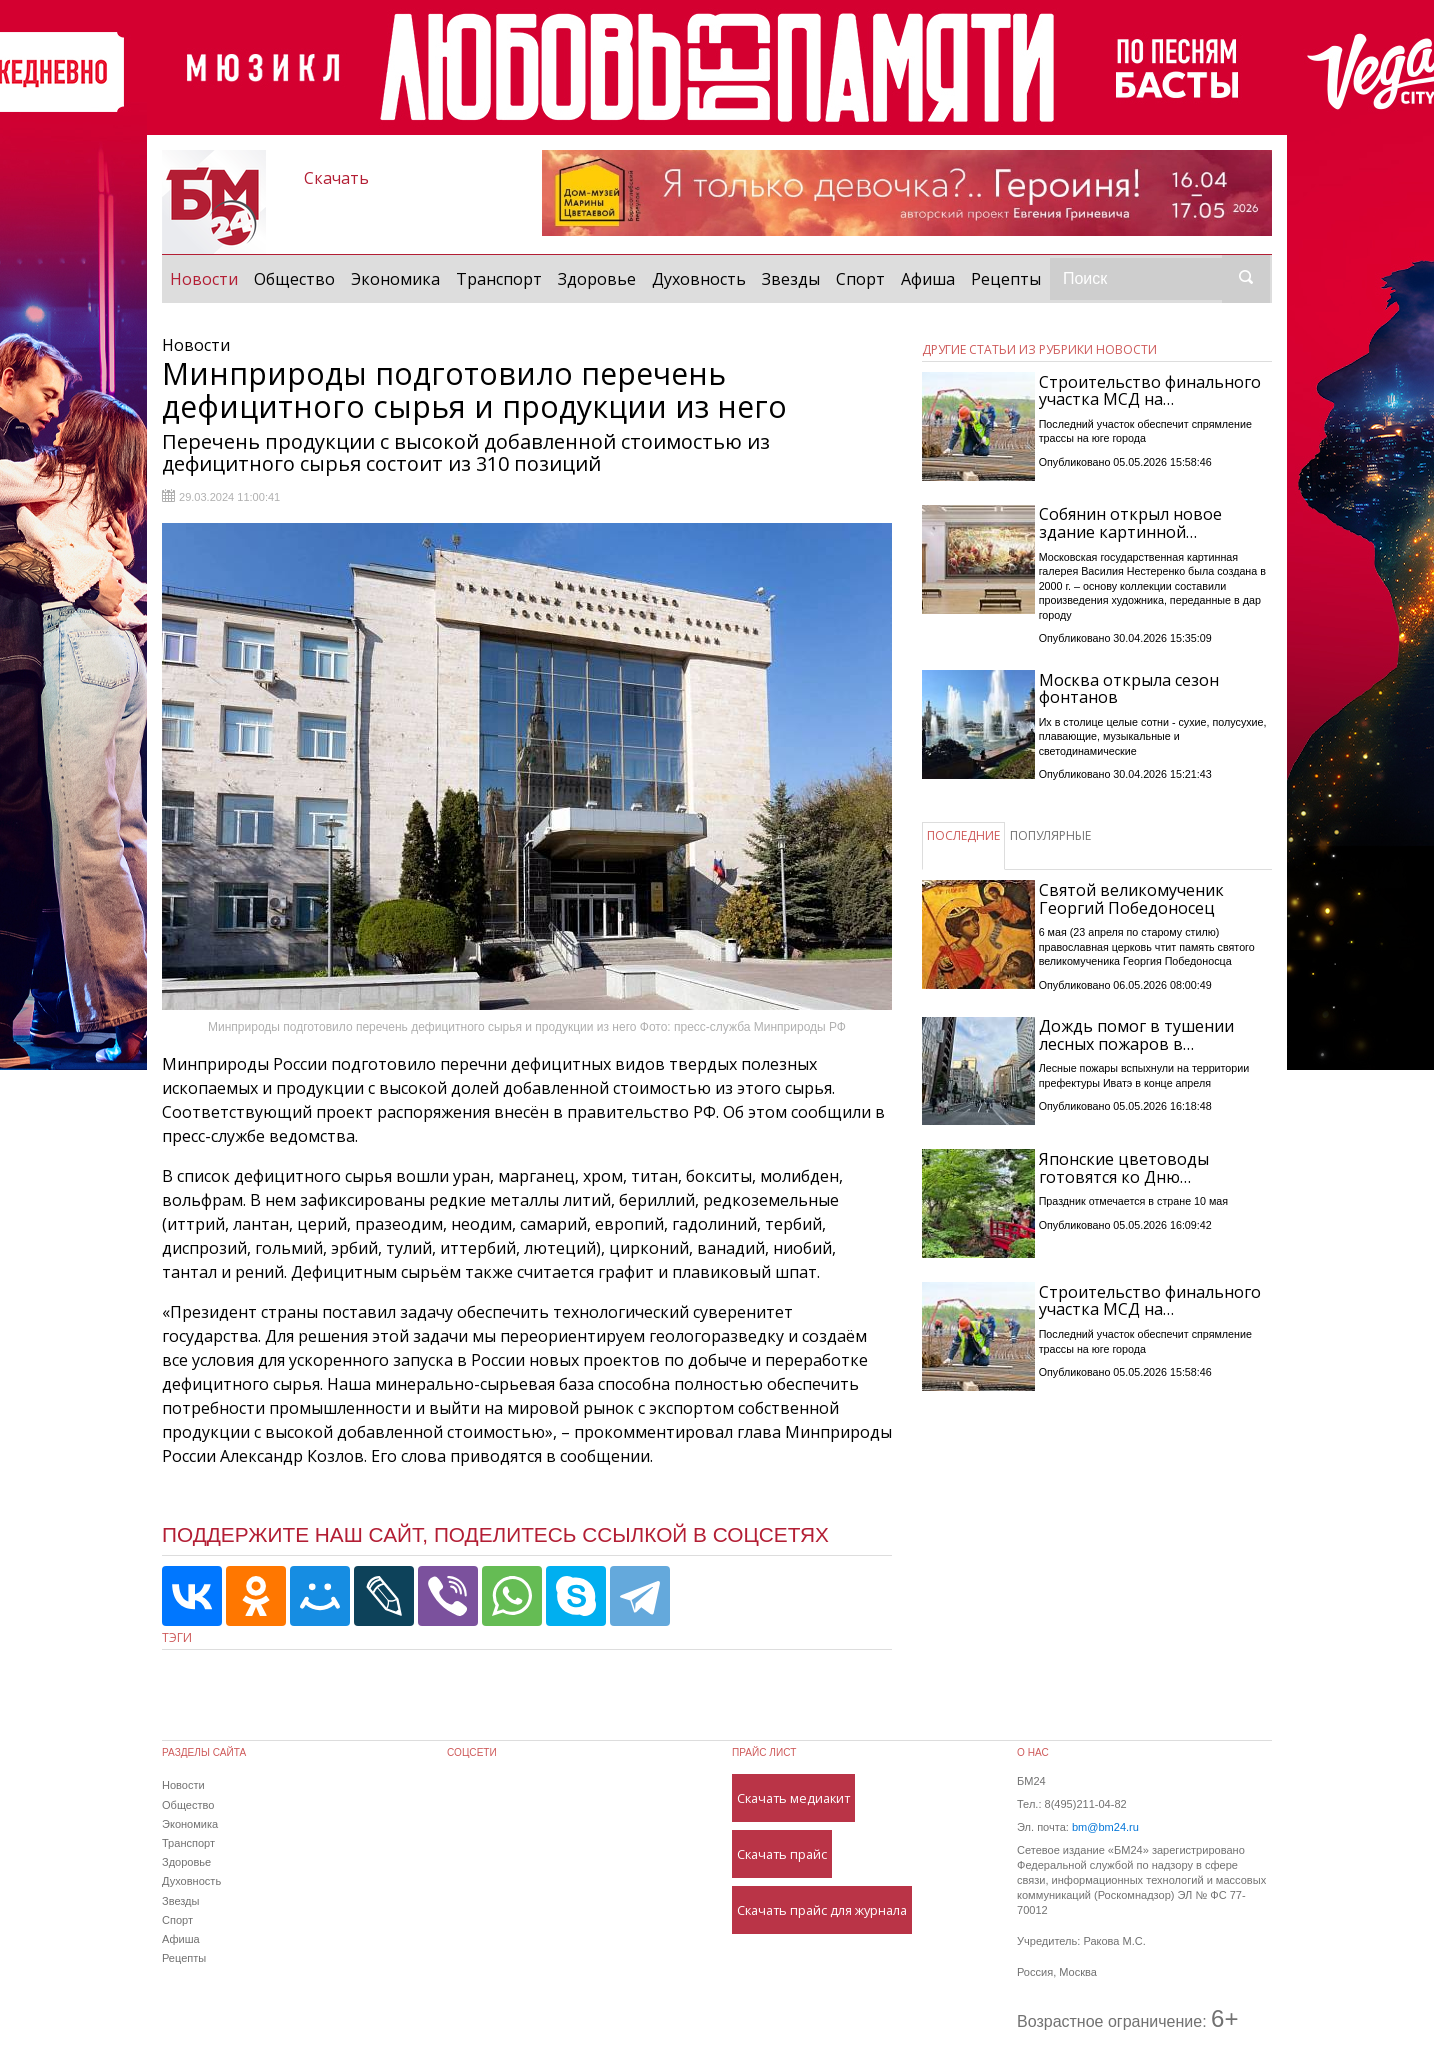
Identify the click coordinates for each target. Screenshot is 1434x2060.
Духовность (699, 279)
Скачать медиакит (793, 1798)
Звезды (791, 279)
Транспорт (499, 279)
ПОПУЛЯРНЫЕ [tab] (1050, 835)
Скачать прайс (782, 1854)
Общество (294, 279)
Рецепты (1006, 279)
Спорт (860, 279)
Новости (208, 278)
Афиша (928, 279)
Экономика (395, 279)
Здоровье (597, 279)
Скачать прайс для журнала (822, 1910)
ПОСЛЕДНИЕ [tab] (963, 835)
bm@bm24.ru (1105, 1827)
